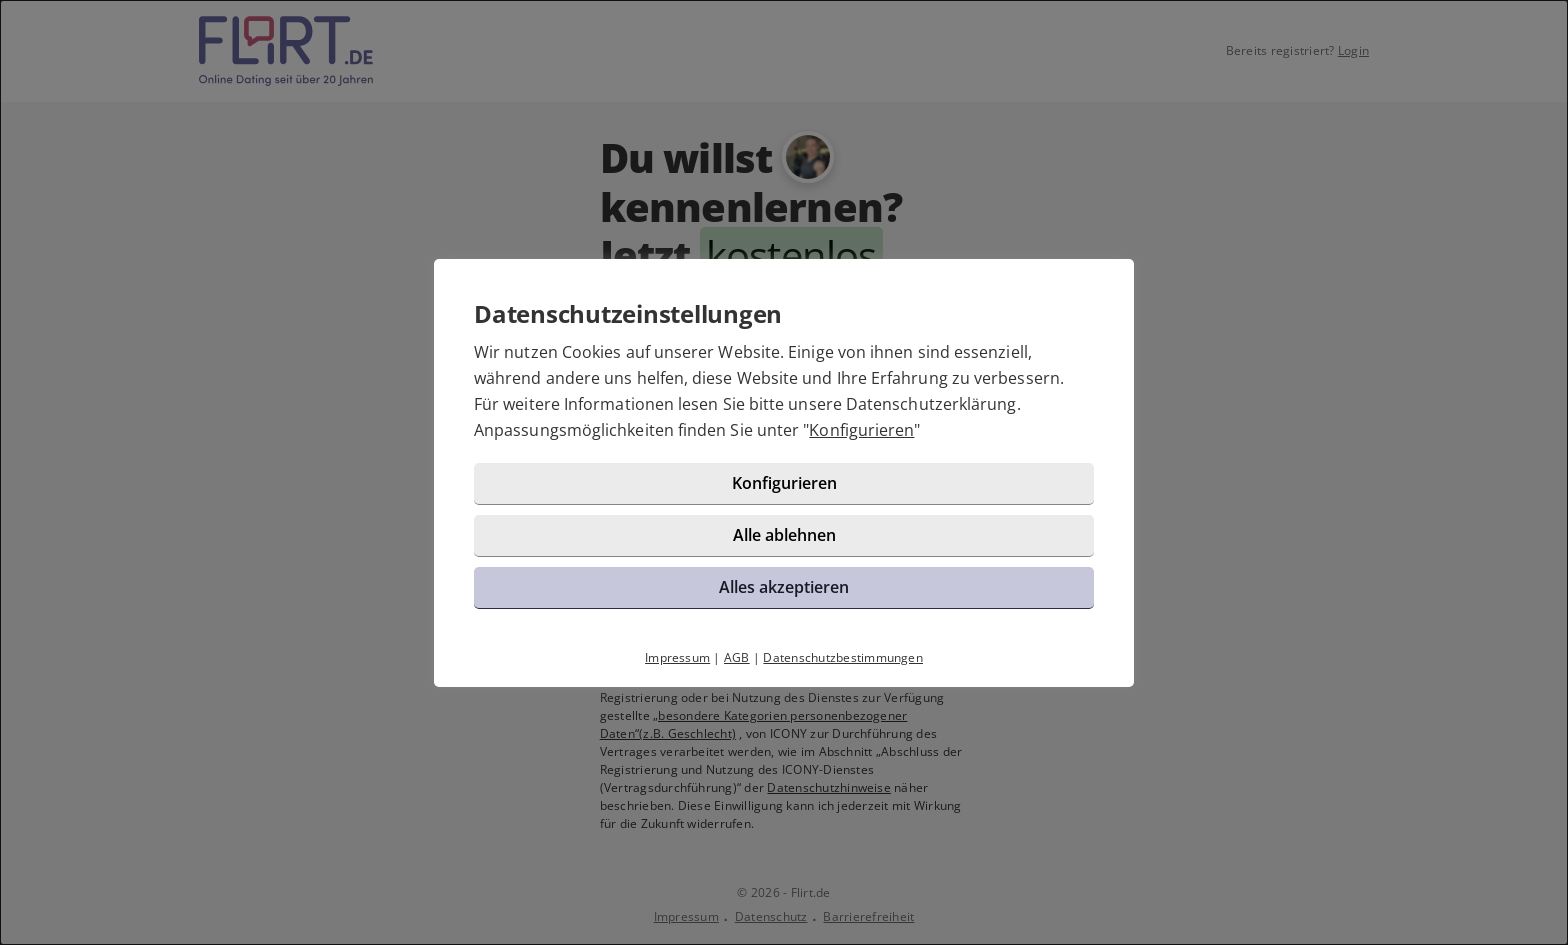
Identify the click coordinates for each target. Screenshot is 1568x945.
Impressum (677, 657)
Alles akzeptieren (784, 587)
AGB (737, 657)
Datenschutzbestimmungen (843, 657)
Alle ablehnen (784, 535)
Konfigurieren (861, 430)
